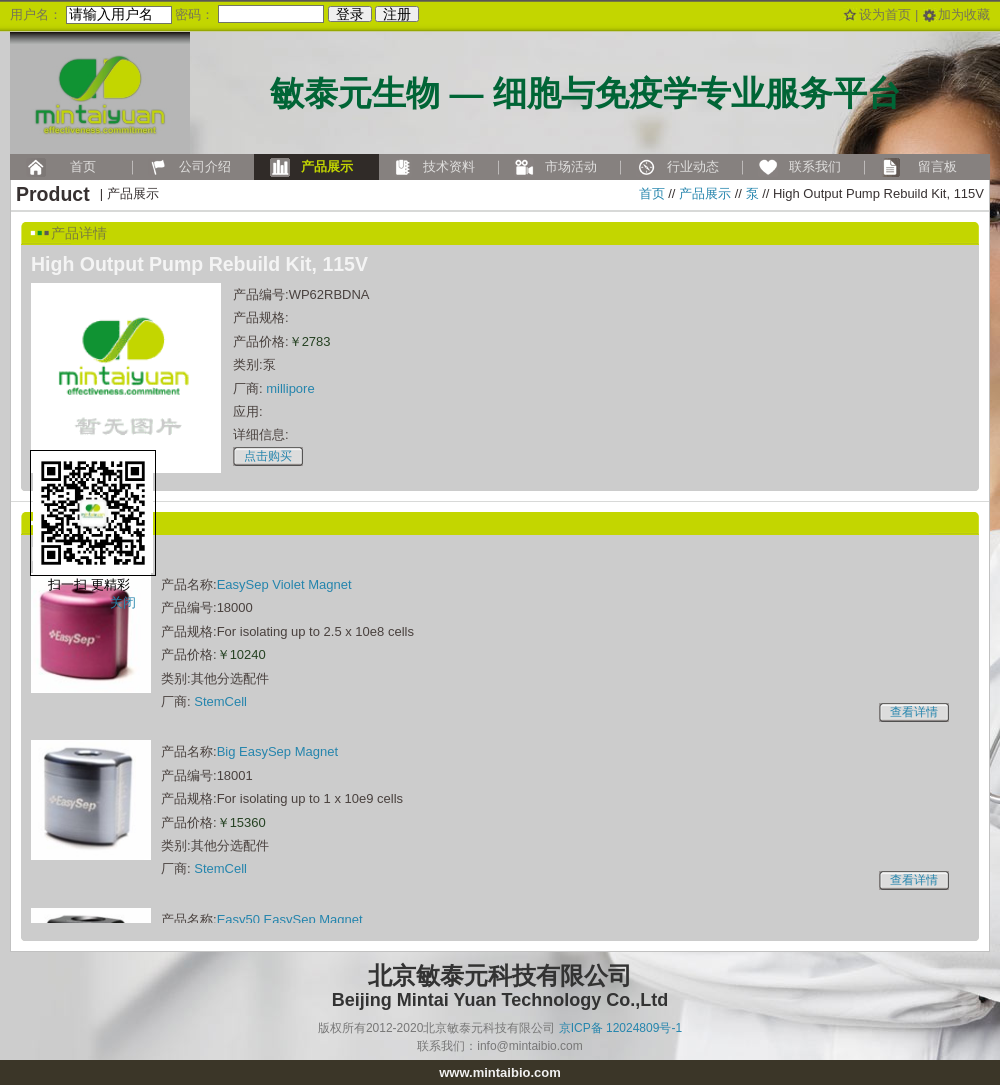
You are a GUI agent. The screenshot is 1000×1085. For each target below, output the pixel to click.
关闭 (123, 602)
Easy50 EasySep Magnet (290, 919)
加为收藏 (964, 14)
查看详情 (914, 712)
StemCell (220, 701)
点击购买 (268, 456)
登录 (350, 14)
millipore (290, 388)
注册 (397, 14)
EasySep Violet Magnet (284, 584)
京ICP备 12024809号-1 (620, 1028)
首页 (652, 193)
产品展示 (705, 193)
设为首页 (885, 14)
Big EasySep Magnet (277, 751)
